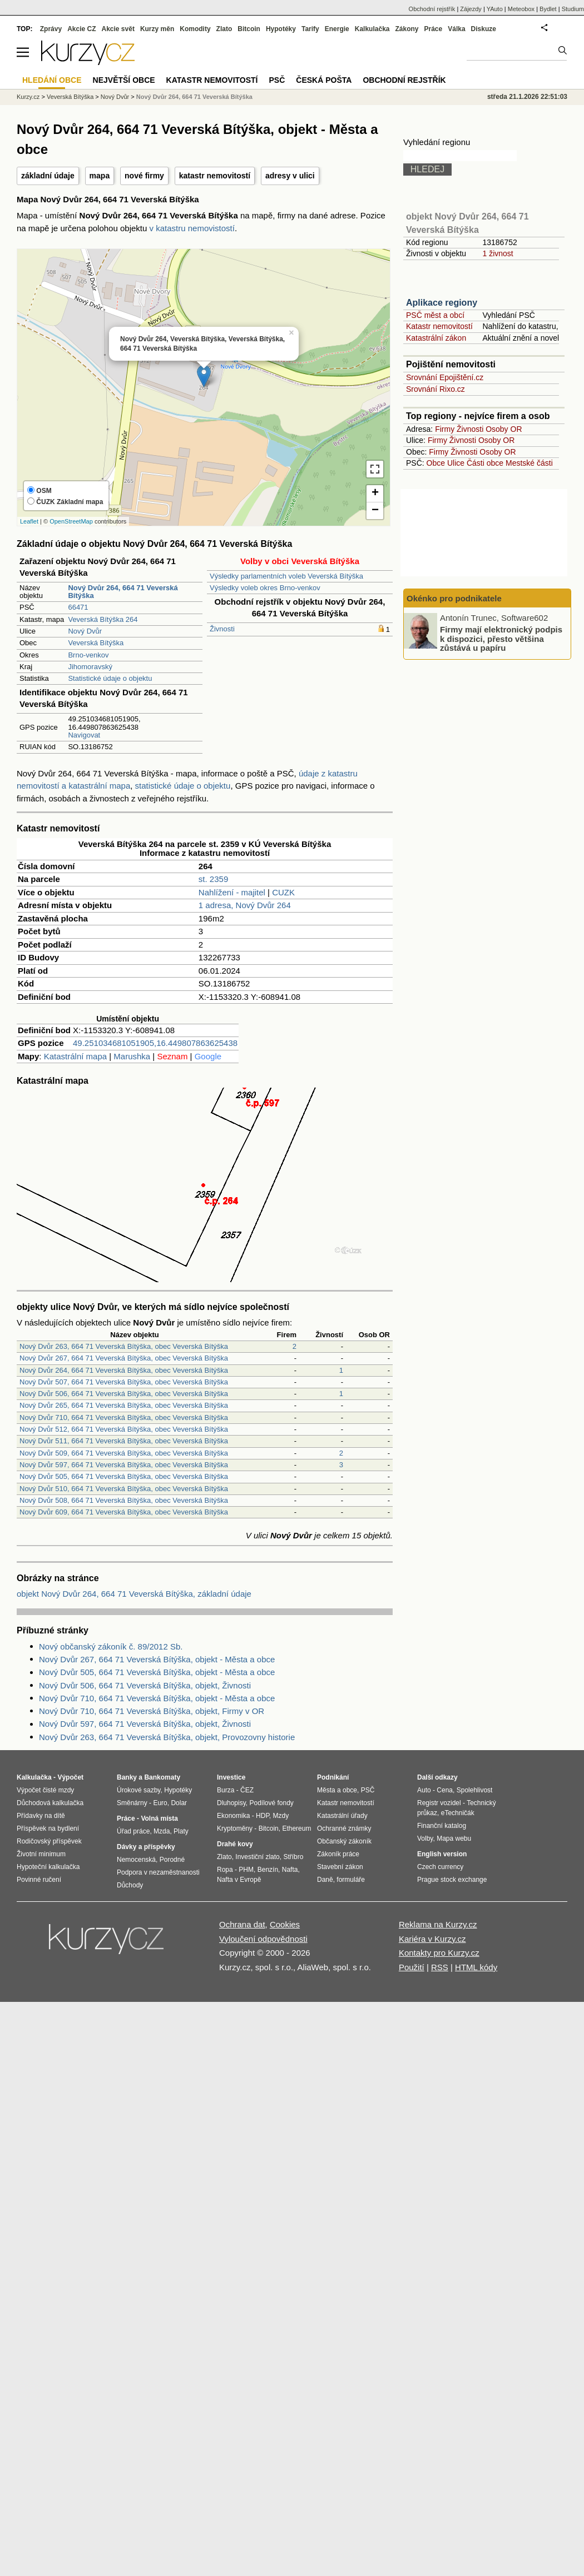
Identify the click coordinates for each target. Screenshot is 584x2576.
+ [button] (375, 493)
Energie (337, 29)
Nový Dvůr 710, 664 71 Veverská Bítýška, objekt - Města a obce (157, 1698)
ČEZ (247, 1790)
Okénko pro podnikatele (454, 598)
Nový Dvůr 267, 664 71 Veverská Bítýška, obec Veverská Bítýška (123, 1358)
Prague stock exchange (452, 1880)
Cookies (285, 1924)
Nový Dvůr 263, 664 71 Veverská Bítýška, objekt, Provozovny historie (167, 1737)
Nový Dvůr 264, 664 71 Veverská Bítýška (194, 96)
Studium (573, 9)
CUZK (283, 892)
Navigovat (84, 735)
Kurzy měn (157, 29)
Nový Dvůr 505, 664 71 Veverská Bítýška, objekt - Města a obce (157, 1672)
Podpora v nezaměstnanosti (158, 1872)
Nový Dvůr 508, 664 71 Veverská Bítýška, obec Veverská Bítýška (123, 1500)
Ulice (455, 463)
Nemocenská (136, 1860)
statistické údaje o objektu (183, 785)
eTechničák (457, 1813)
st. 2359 (213, 879)
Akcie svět (118, 29)
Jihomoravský (90, 666)
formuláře (350, 1880)
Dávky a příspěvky (146, 1847)
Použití (411, 1967)
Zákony (406, 29)
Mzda (162, 1831)
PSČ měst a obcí (435, 315)
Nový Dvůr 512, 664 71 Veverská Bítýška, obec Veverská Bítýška (123, 1429)
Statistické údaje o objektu (110, 678)
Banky (127, 1777)
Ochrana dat (242, 1924)
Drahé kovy (235, 1844)
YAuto (495, 9)
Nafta (290, 1870)
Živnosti (222, 629)
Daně (325, 1880)
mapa (100, 175)
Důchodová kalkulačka (50, 1803)
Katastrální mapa (75, 1056)
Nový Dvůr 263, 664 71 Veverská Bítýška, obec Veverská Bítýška (123, 1346)
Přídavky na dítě (41, 1816)
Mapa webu (454, 1838)
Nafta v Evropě (239, 1880)
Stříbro (293, 1857)
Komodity (195, 29)
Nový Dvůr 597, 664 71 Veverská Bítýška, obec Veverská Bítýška (123, 1465)
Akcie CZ (81, 29)
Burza (225, 1790)
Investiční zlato (257, 1857)
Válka (456, 29)
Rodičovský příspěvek (49, 1841)
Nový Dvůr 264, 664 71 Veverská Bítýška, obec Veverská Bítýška (123, 1370)
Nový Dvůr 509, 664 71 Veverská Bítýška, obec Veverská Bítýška (123, 1453)
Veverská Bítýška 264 (102, 619)
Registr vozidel (439, 1803)
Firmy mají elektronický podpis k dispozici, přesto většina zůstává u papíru (501, 638)
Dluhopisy (231, 1803)
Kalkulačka (372, 29)
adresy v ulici (290, 175)
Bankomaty (162, 1777)
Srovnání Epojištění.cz (444, 377)
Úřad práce (133, 1831)
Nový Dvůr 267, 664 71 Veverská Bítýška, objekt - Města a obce (157, 1659)
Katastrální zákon (436, 337)
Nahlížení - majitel (232, 892)
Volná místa (159, 1818)
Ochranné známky (344, 1828)
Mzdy (281, 1816)
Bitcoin (248, 29)
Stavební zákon (340, 1867)
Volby (425, 1838)
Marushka (131, 1056)
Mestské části (529, 463)
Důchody (130, 1885)
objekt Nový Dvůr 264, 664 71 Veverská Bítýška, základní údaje (134, 1593)
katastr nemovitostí (214, 175)
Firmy (444, 429)
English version (442, 1854)
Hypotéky (281, 29)
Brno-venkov (88, 655)
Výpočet (70, 1777)
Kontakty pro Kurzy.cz (439, 1952)
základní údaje (48, 175)
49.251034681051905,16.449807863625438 (155, 1043)
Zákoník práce (338, 1854)
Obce (436, 463)
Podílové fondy (271, 1803)
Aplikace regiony (441, 302)
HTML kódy (476, 1967)
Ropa (225, 1870)
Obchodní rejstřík (432, 9)
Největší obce (124, 80)
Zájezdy (471, 9)
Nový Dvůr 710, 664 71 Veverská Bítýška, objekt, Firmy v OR (151, 1711)
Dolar (179, 1803)
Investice (231, 1777)
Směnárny (132, 1803)
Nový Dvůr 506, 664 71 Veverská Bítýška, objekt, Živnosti (145, 1685)
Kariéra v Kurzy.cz (432, 1939)
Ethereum (296, 1828)
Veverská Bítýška (95, 643)
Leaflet (29, 521)
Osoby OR (504, 429)
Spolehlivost (475, 1790)
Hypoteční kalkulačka (48, 1867)
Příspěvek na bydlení (48, 1828)
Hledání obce (52, 80)
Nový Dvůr (85, 631)
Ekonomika (233, 1816)
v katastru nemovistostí (192, 228)
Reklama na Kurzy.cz (438, 1924)
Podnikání (333, 1777)
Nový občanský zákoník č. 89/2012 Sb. (110, 1646)
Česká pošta (324, 80)
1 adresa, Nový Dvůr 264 (245, 905)
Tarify (310, 29)
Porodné (172, 1860)
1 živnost (497, 253)
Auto (424, 1790)
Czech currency (440, 1867)
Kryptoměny (235, 1828)
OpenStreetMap (71, 521)
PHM (246, 1870)
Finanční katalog (441, 1826)
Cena (445, 1790)
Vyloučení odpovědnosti (263, 1939)
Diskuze (483, 29)
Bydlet (548, 9)
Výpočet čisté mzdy (45, 1790)
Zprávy (51, 29)
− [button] (375, 510)
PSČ (277, 80)
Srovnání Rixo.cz (435, 389)
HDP (262, 1816)
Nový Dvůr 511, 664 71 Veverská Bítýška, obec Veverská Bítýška (123, 1441)
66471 (78, 607)
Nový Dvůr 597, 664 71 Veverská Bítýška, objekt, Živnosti (145, 1723)
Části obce (485, 463)
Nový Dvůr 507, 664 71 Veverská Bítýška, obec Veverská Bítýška (123, 1382)
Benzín (268, 1870)
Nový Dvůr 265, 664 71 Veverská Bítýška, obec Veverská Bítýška (123, 1405)
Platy (181, 1831)
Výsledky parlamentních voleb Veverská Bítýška (286, 576)
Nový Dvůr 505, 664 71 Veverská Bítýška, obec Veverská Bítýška (123, 1476)
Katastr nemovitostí (439, 326)
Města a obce (337, 1790)
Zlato (224, 29)
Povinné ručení (39, 1880)
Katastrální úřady (342, 1816)
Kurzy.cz (28, 96)
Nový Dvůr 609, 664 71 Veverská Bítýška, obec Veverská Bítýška (123, 1512)
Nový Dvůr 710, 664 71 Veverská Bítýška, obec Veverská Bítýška (123, 1417)
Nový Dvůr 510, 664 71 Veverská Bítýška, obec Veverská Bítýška (123, 1488)
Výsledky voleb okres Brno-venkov (265, 588)
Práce (433, 29)
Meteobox (521, 9)
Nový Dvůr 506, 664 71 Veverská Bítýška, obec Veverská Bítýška (123, 1393)
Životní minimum (41, 1854)
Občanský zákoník (344, 1841)
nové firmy (144, 175)
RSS (439, 1967)
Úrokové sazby (138, 1790)
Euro (160, 1803)
